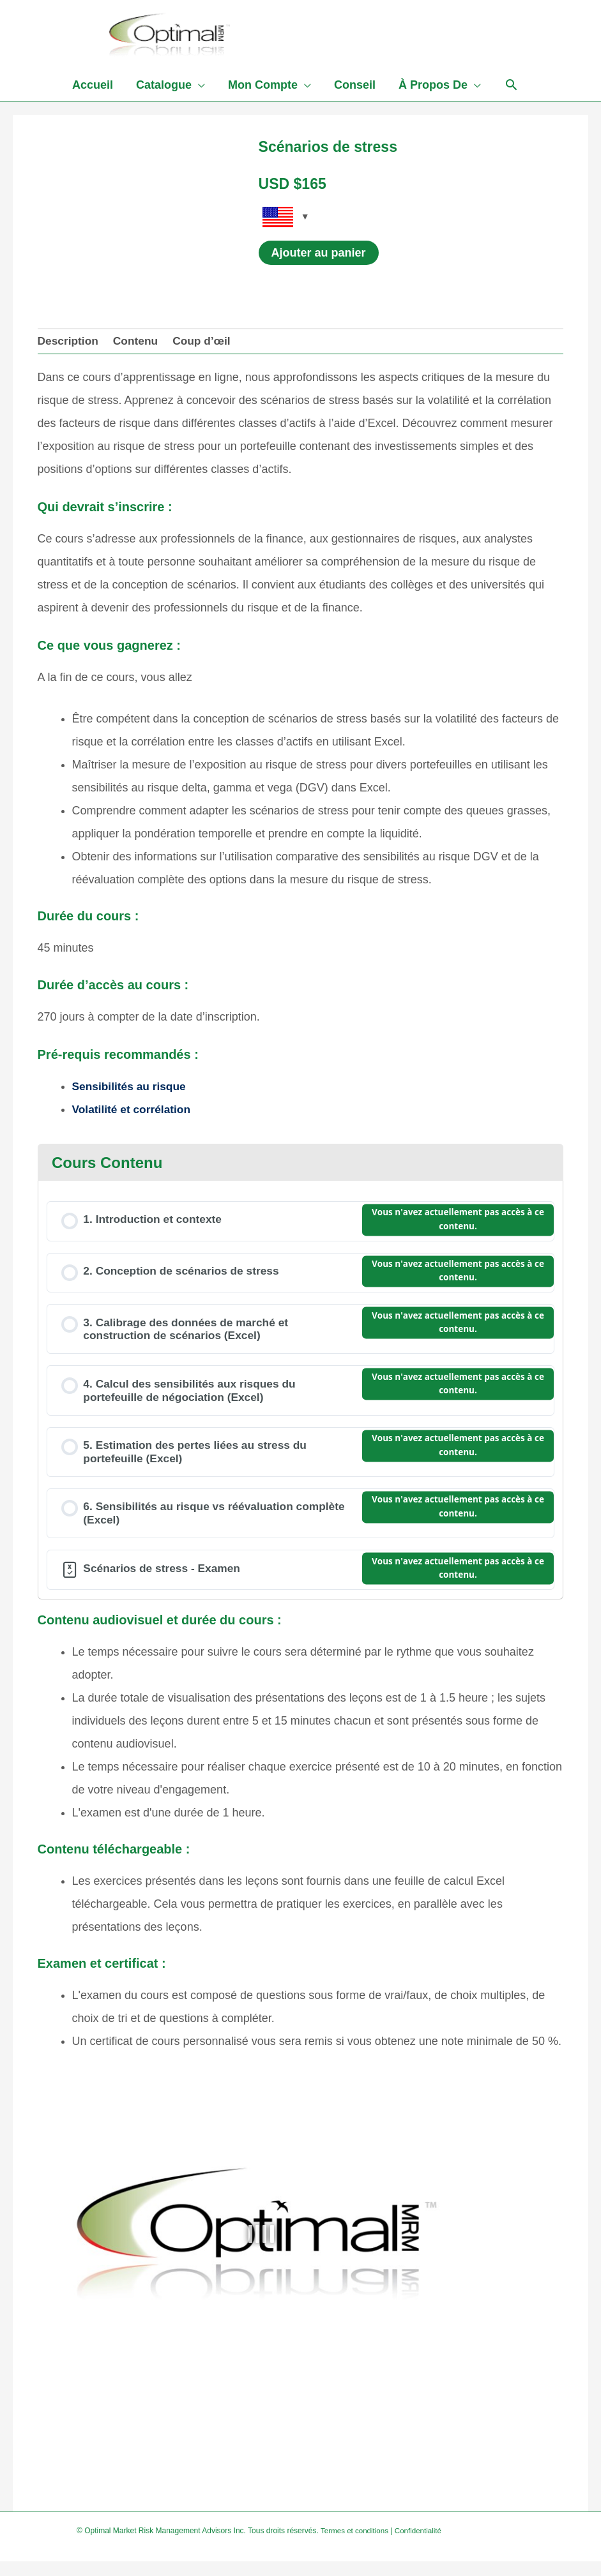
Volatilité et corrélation (133, 1114)
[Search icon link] (511, 90)
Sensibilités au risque (131, 1091)
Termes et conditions (356, 2545)
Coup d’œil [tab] (207, 344)
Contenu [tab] (139, 344)
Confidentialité (421, 2545)
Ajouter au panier (318, 256)
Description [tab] (69, 344)
